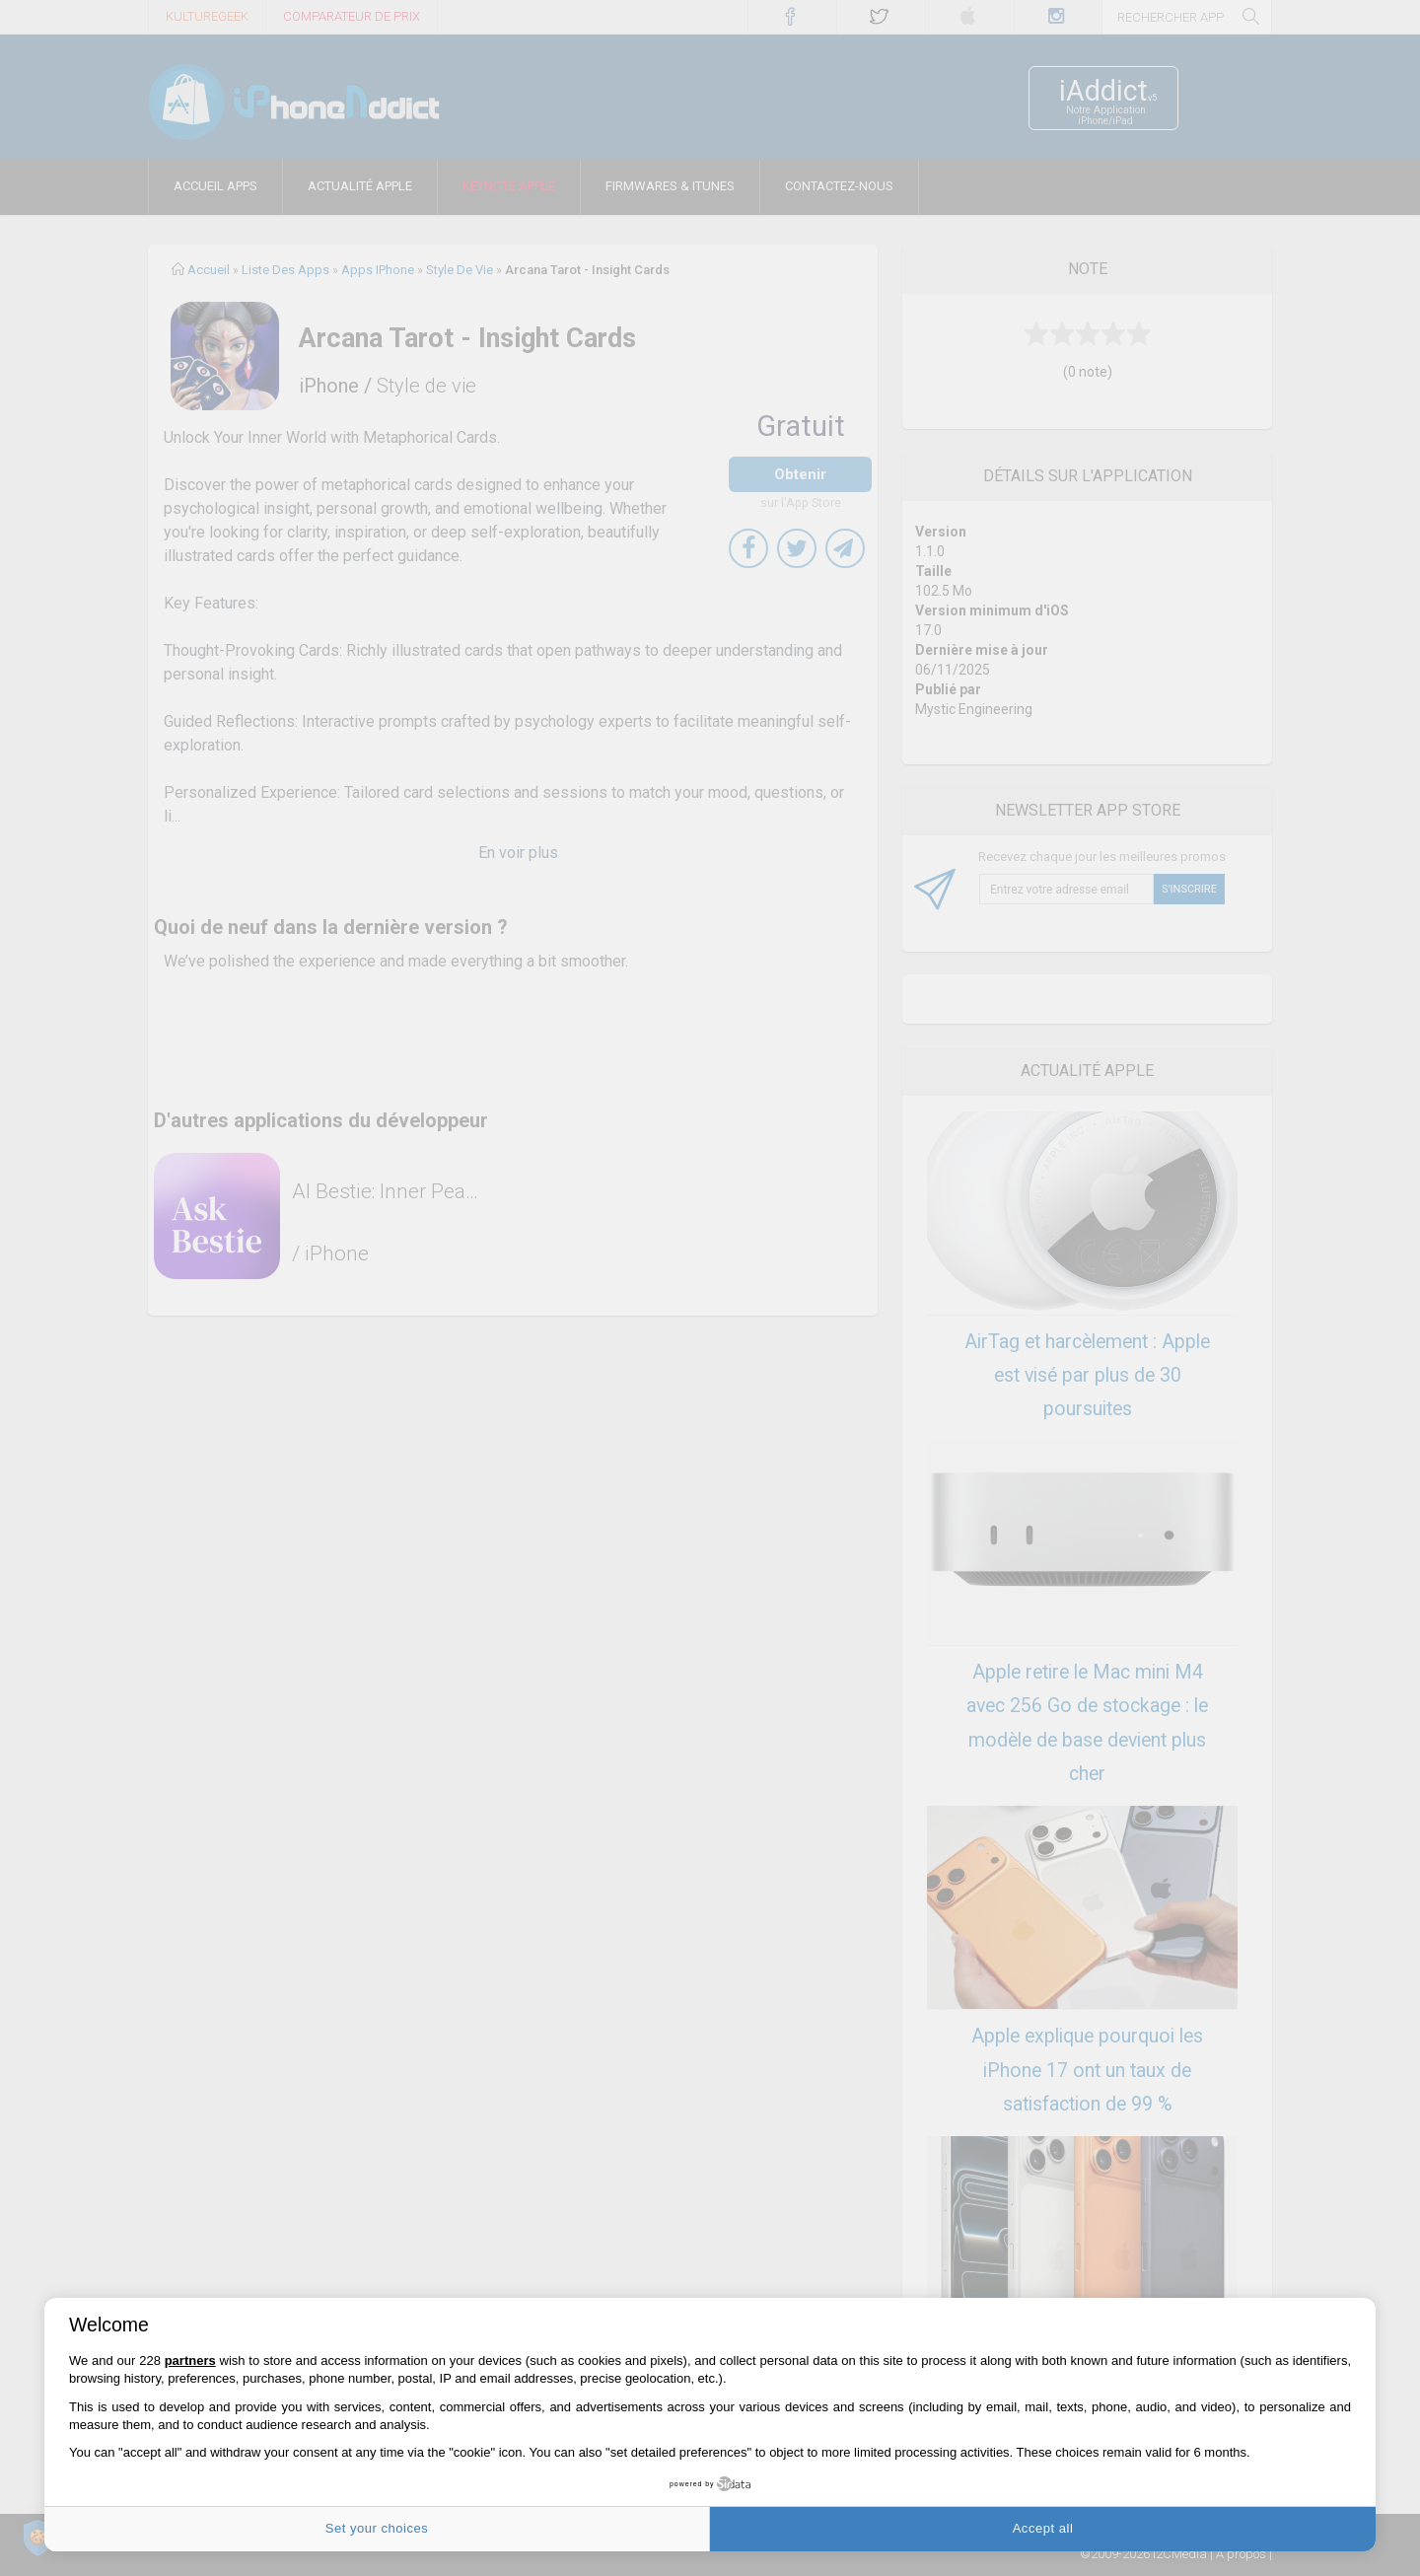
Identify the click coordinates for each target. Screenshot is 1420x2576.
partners (190, 2360)
